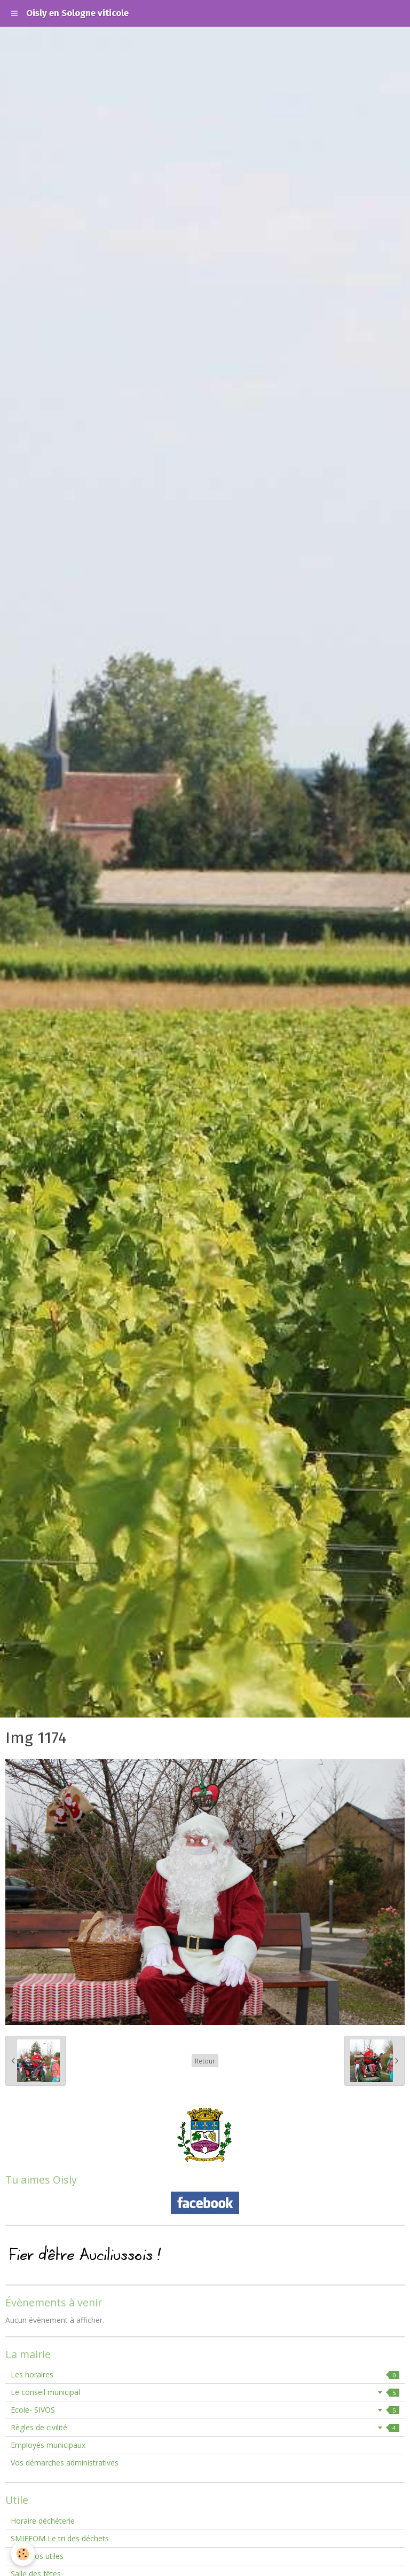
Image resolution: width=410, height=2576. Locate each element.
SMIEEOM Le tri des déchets (60, 2538)
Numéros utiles (37, 2556)
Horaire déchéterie (43, 2521)
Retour (205, 2061)
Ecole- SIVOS (205, 2410)
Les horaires (205, 2374)
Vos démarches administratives (65, 2462)
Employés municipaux (48, 2445)
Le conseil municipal (205, 2392)
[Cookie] (23, 2554)
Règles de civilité (205, 2427)
